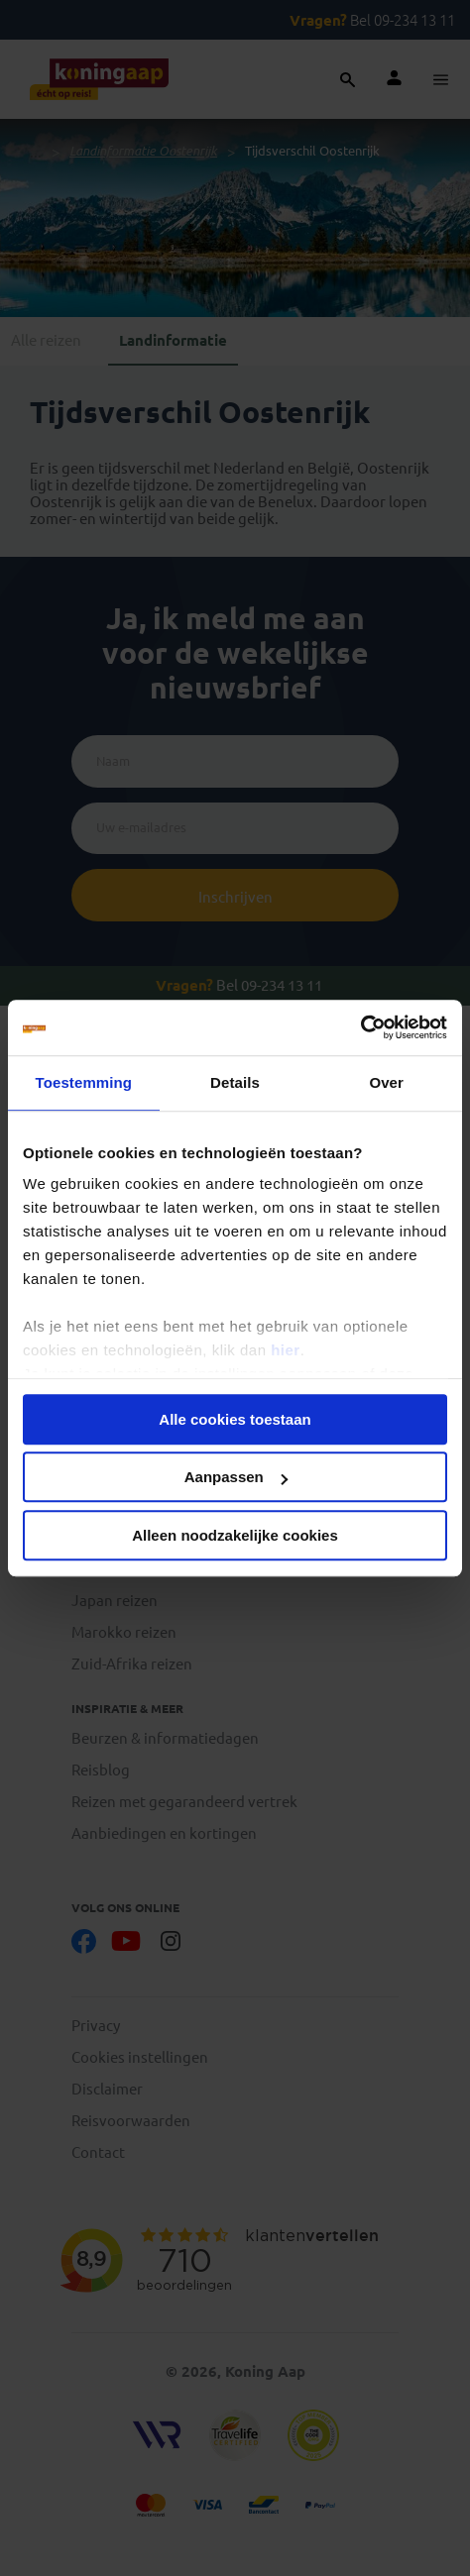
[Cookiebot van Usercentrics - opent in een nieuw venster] (360, 1027)
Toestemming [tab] (84, 1082)
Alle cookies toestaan (234, 1419)
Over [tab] (386, 1082)
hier (285, 1350)
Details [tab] (235, 1082)
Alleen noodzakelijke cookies (235, 1535)
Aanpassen (236, 1476)
